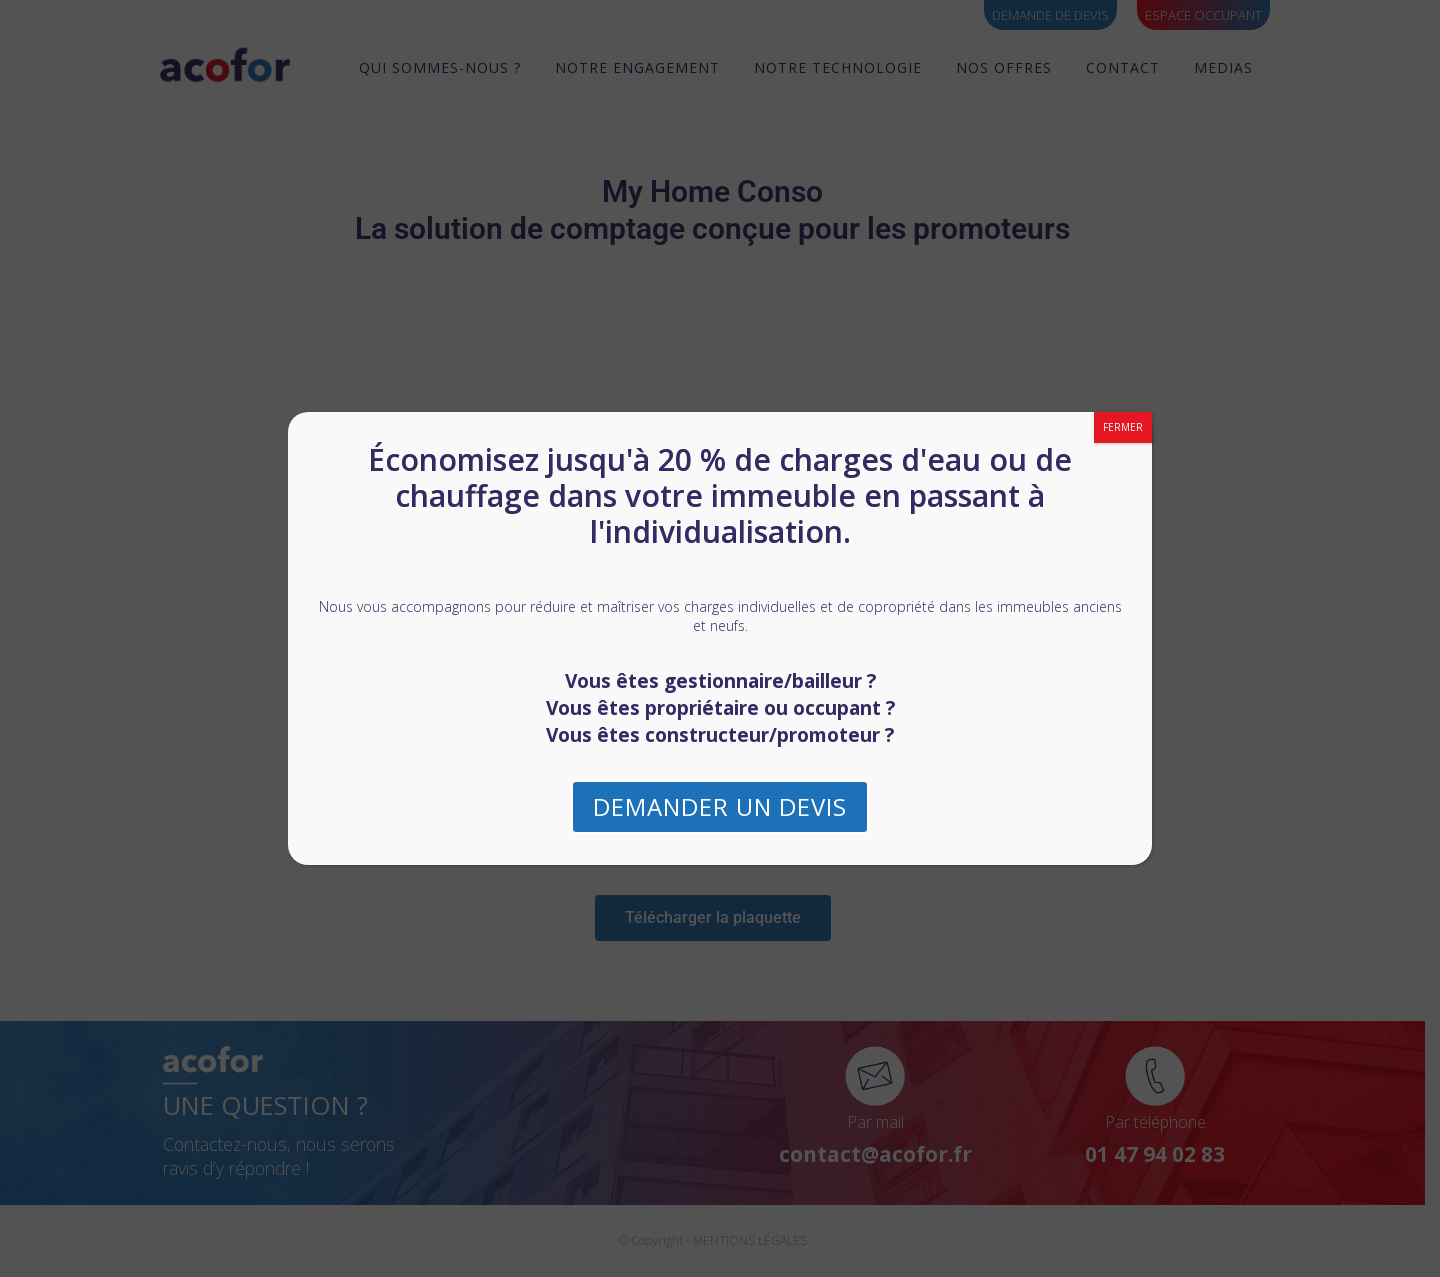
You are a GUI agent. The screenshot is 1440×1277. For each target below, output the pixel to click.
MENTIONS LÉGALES (757, 1240)
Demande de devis (1050, 15)
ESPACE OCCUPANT (1203, 15)
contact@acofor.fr (882, 1154)
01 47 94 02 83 (1163, 1154)
